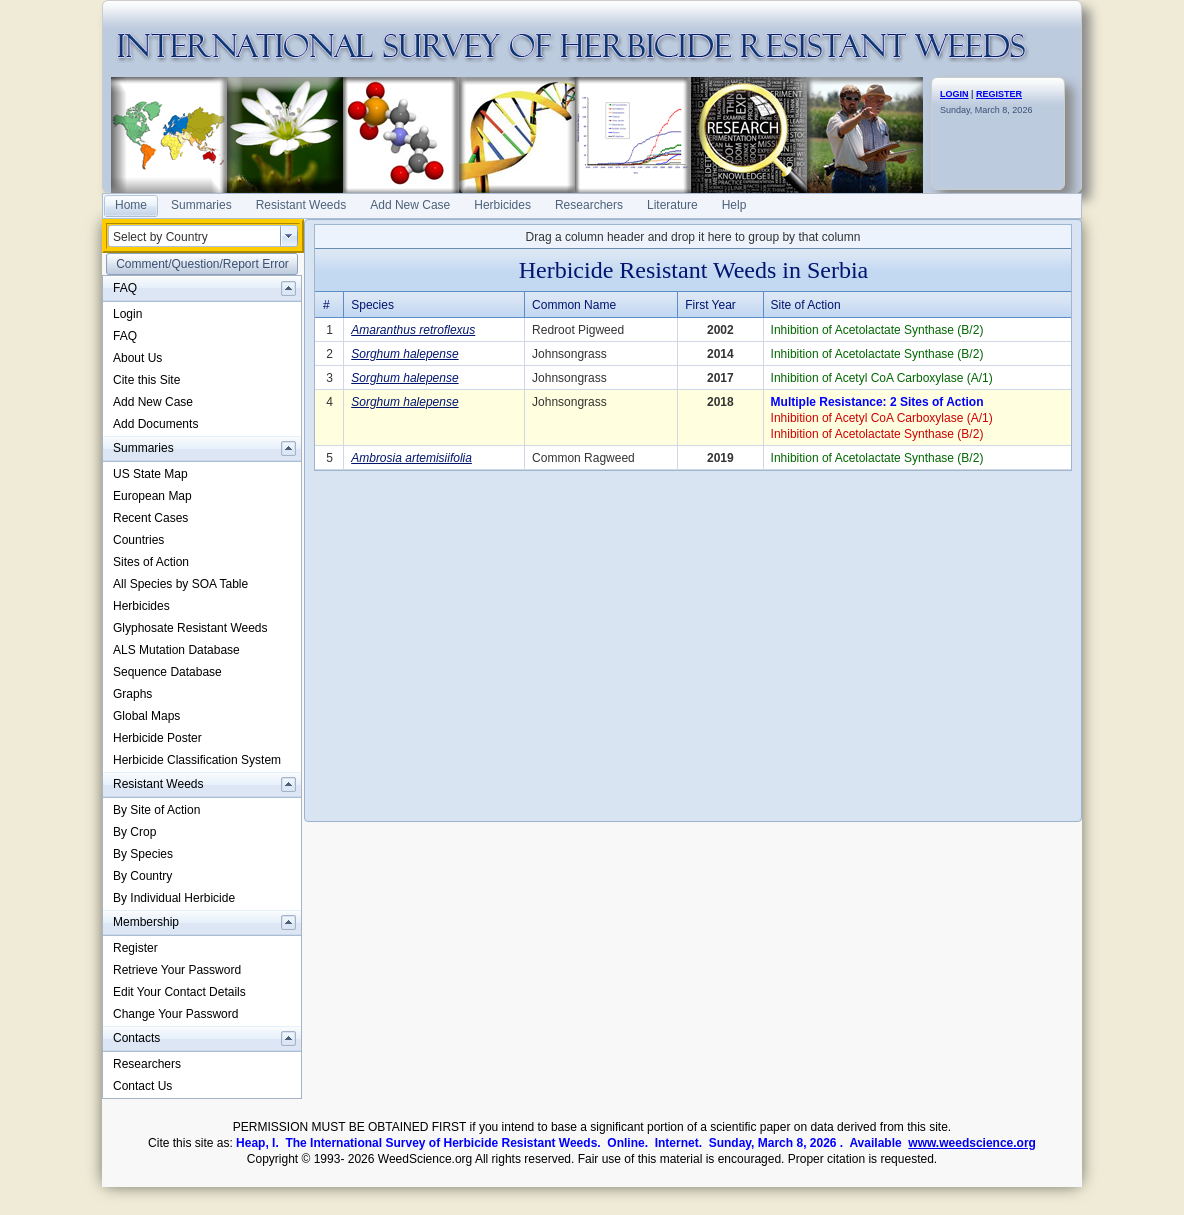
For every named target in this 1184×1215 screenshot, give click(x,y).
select (289, 236)
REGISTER (999, 94)
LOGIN (954, 94)
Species (372, 305)
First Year (710, 305)
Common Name (574, 305)
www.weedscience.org (972, 1143)
